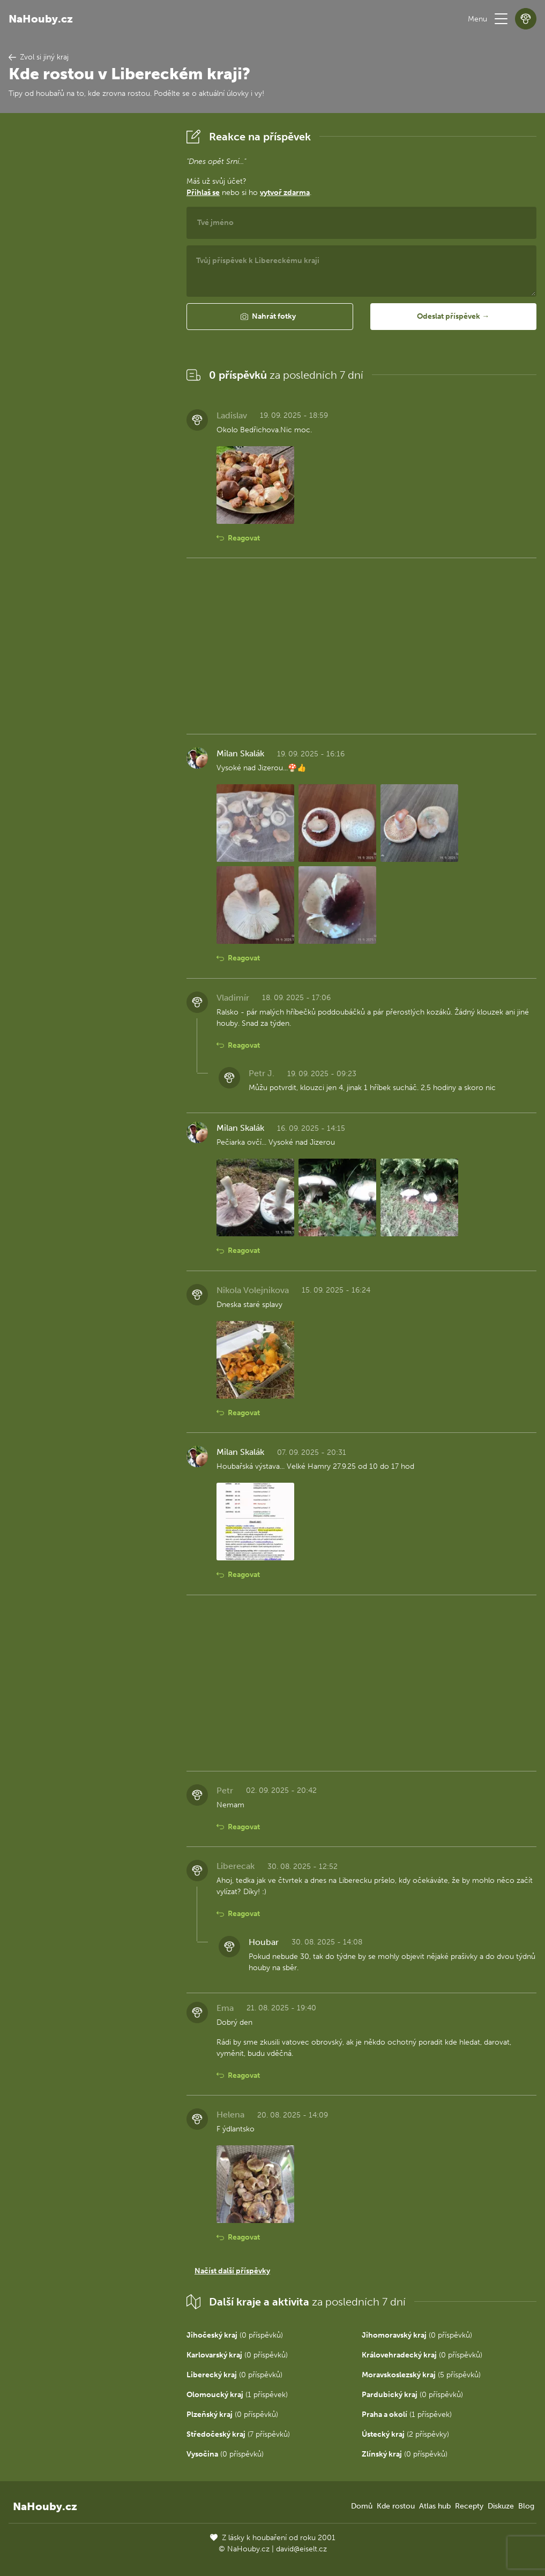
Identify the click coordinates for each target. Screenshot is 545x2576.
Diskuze (501, 2506)
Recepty (469, 2506)
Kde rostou (396, 2506)
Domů (361, 2506)
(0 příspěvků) (234, 2335)
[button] (501, 19)
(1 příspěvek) (237, 2394)
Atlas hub (435, 2506)
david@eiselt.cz (301, 2549)
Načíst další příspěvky (232, 2270)
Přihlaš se (203, 192)
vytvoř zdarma (285, 192)
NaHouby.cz (41, 18)
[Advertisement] (89, 286)
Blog (526, 2506)
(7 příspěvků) (238, 2434)
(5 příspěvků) (421, 2374)
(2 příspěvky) (405, 2434)
